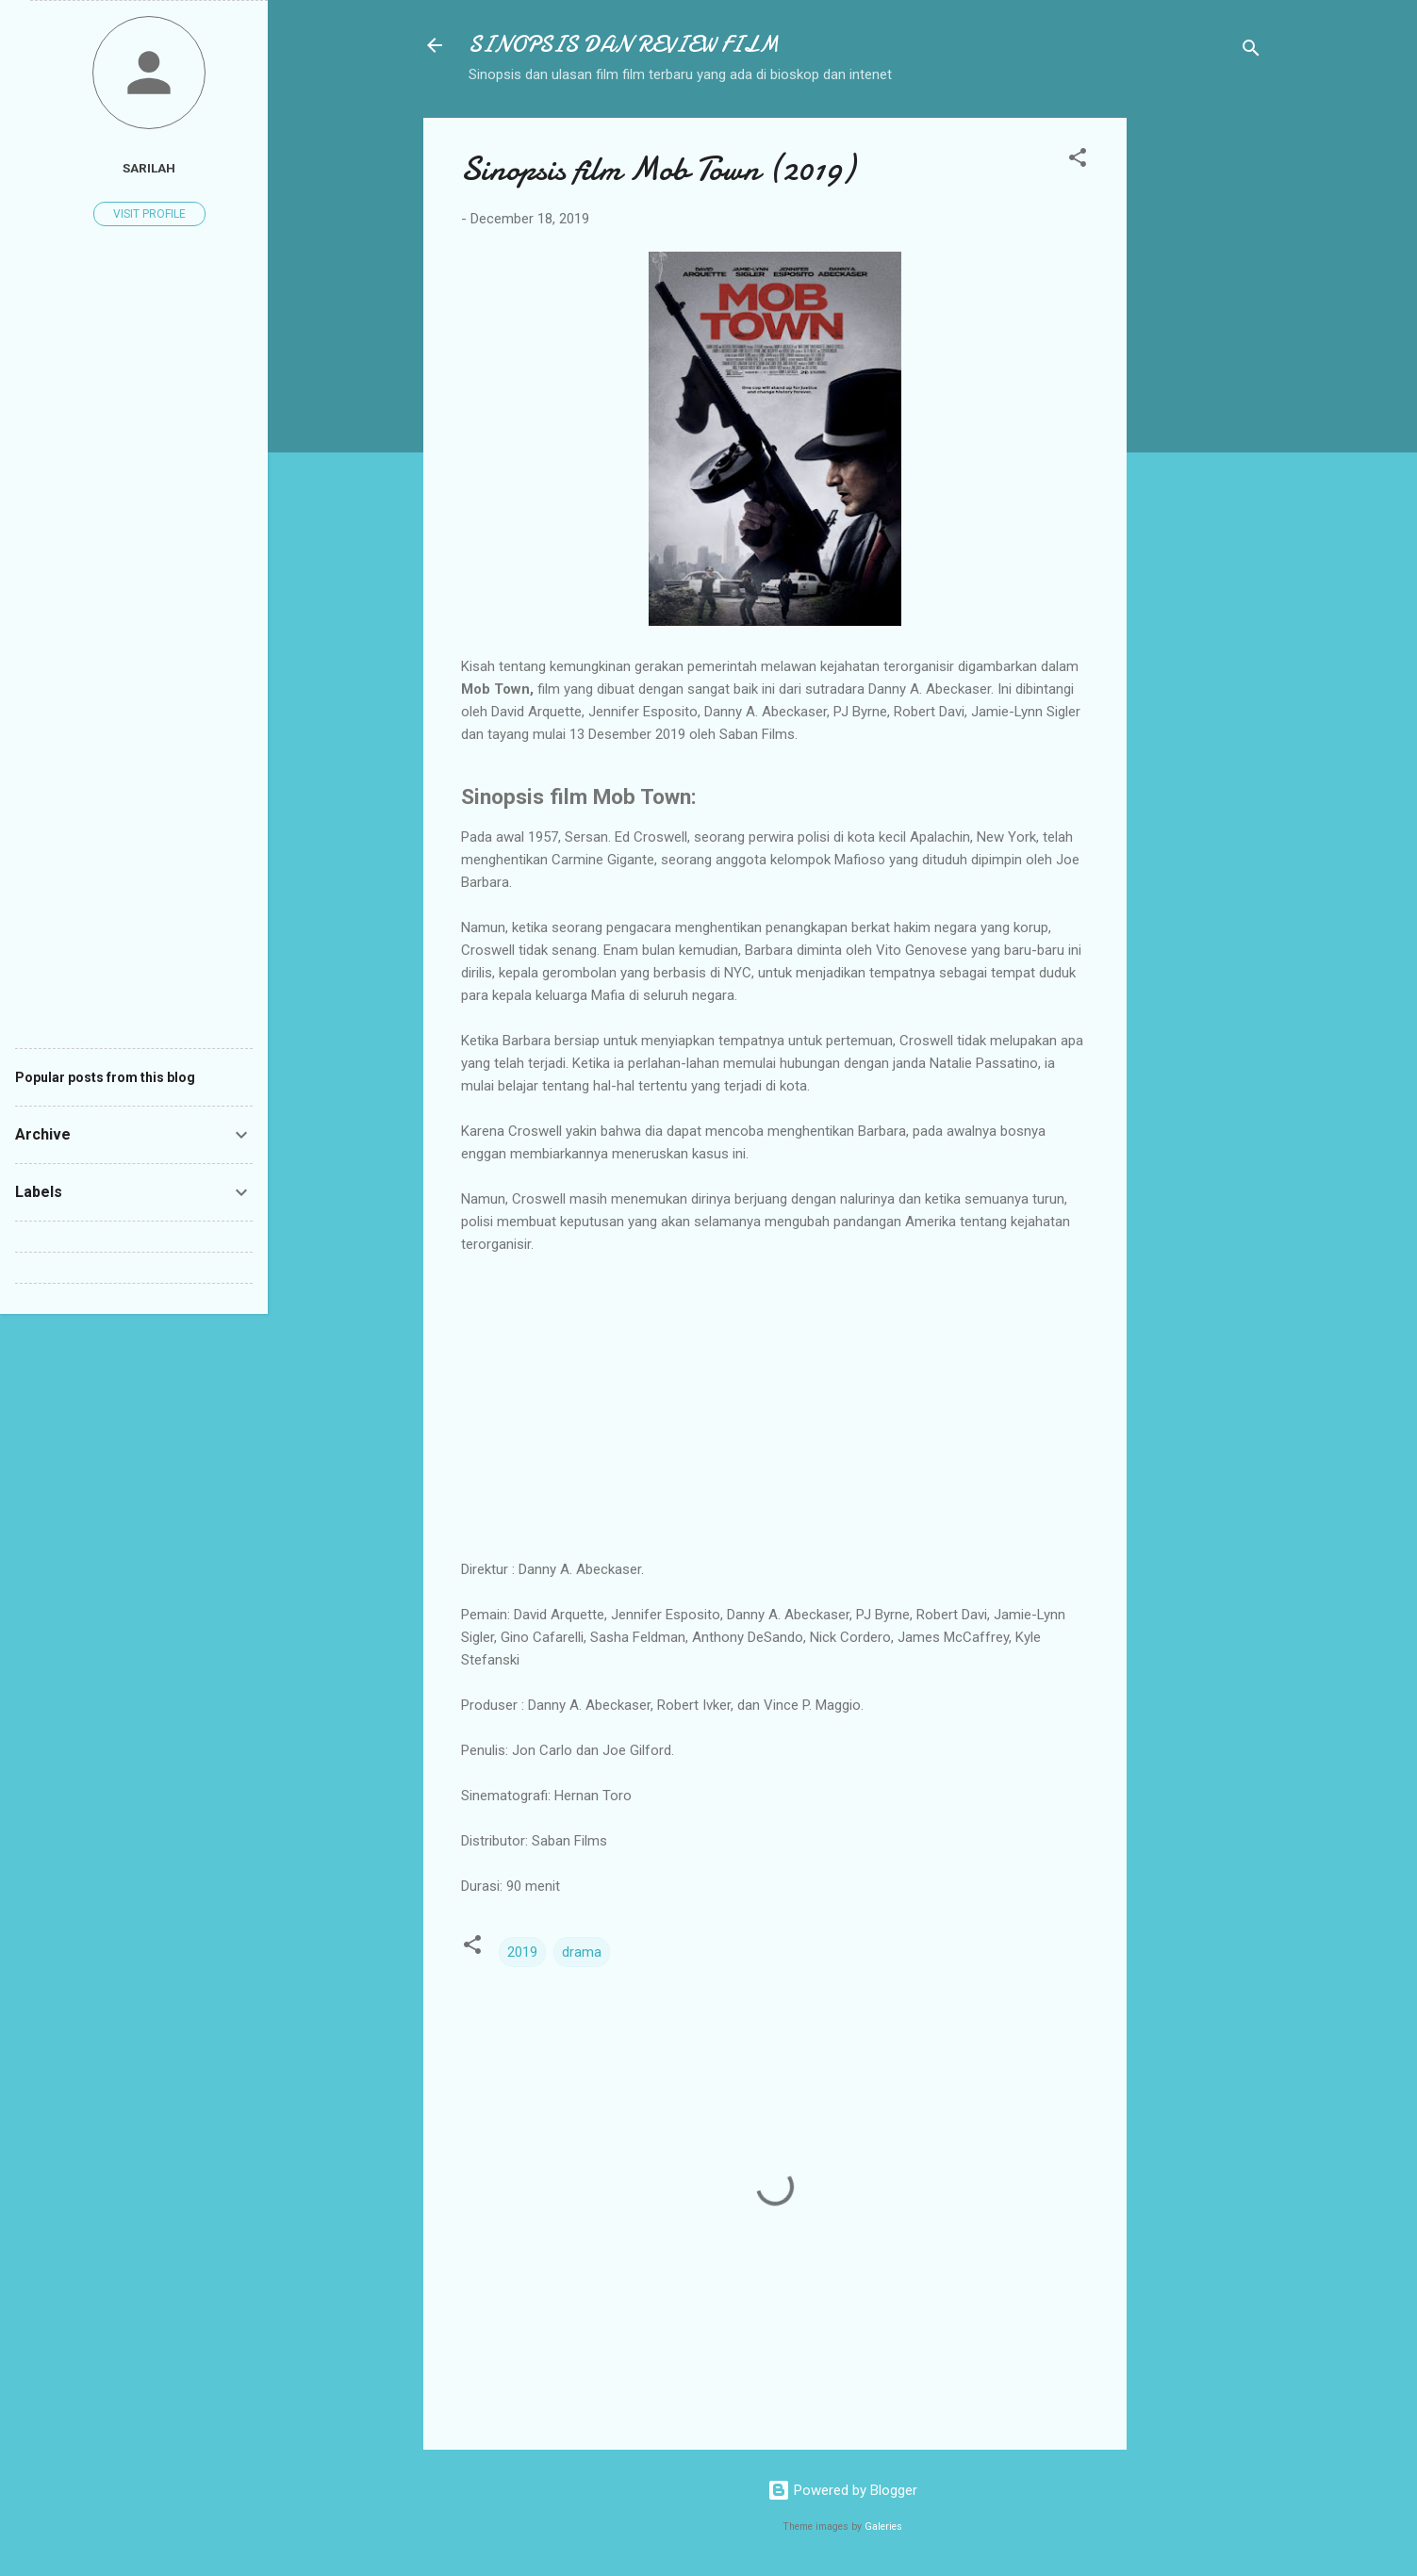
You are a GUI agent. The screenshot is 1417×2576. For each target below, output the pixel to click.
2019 (522, 1952)
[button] (1077, 160)
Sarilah (149, 167)
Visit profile (149, 214)
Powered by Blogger (842, 2490)
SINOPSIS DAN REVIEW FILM (624, 44)
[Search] (1251, 51)
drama (581, 1952)
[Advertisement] (1202, 400)
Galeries (883, 2526)
